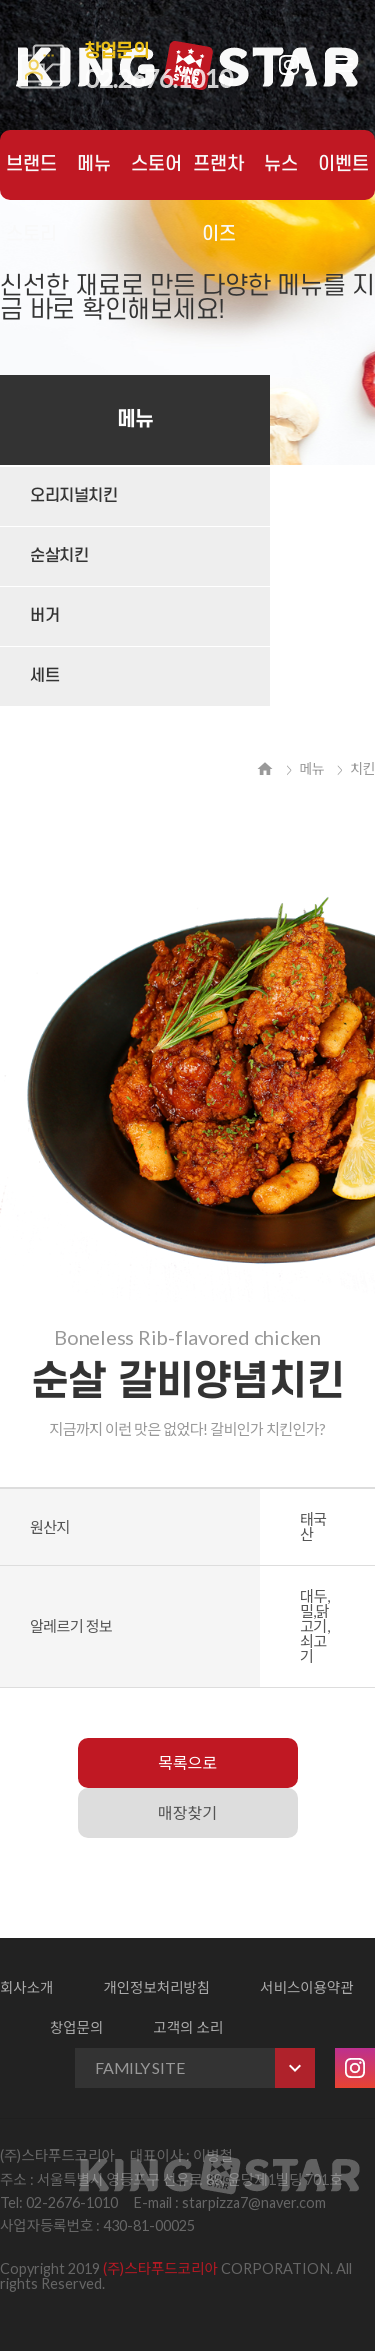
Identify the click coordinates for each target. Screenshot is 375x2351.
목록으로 (187, 1762)
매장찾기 (187, 1812)
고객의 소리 (188, 2027)
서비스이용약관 (306, 1987)
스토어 (156, 164)
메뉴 (94, 164)
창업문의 (76, 2027)
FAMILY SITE (205, 2068)
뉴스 (281, 164)
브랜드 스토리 (31, 177)
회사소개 (26, 1987)
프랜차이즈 (218, 177)
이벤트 (343, 164)
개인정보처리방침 (156, 1987)
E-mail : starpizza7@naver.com (229, 2202)
